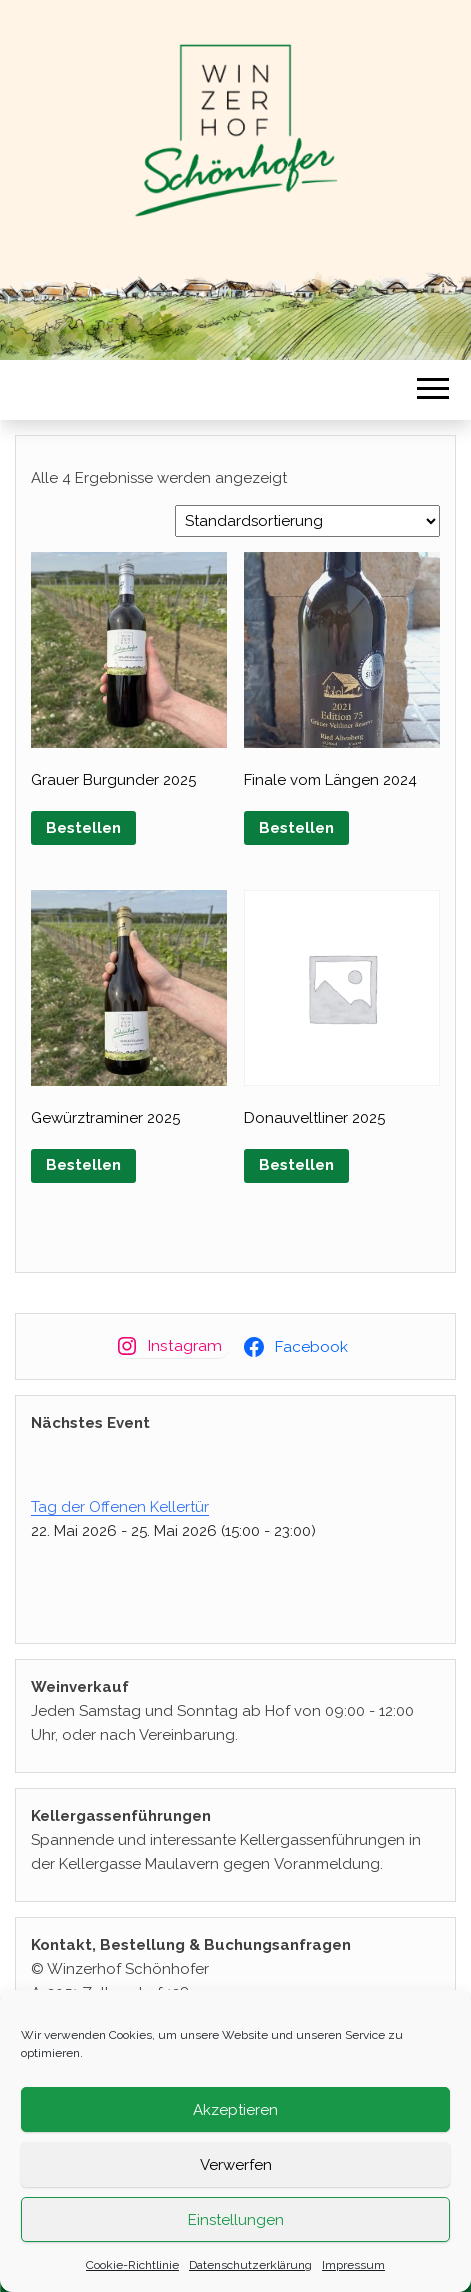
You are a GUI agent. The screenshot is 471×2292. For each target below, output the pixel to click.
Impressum (353, 2272)
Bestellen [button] (83, 828)
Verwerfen (236, 2171)
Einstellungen (236, 2226)
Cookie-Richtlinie (132, 2272)
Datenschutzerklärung (250, 2272)
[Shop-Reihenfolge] (307, 521)
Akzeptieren (235, 2116)
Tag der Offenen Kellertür (120, 1507)
